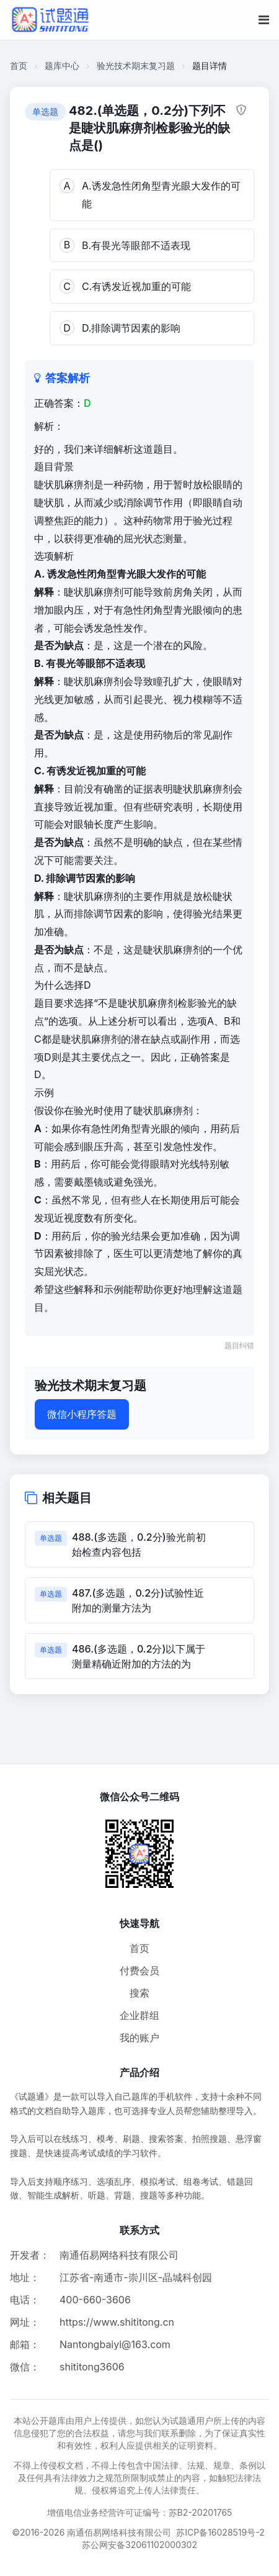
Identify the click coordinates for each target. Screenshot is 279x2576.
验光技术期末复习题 (136, 65)
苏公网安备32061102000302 (139, 2544)
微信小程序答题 (82, 1414)
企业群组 (139, 2015)
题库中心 (62, 65)
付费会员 (139, 1970)
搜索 (139, 1993)
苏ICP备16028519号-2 (220, 2532)
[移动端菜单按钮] (264, 20)
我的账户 (139, 2037)
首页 (18, 65)
